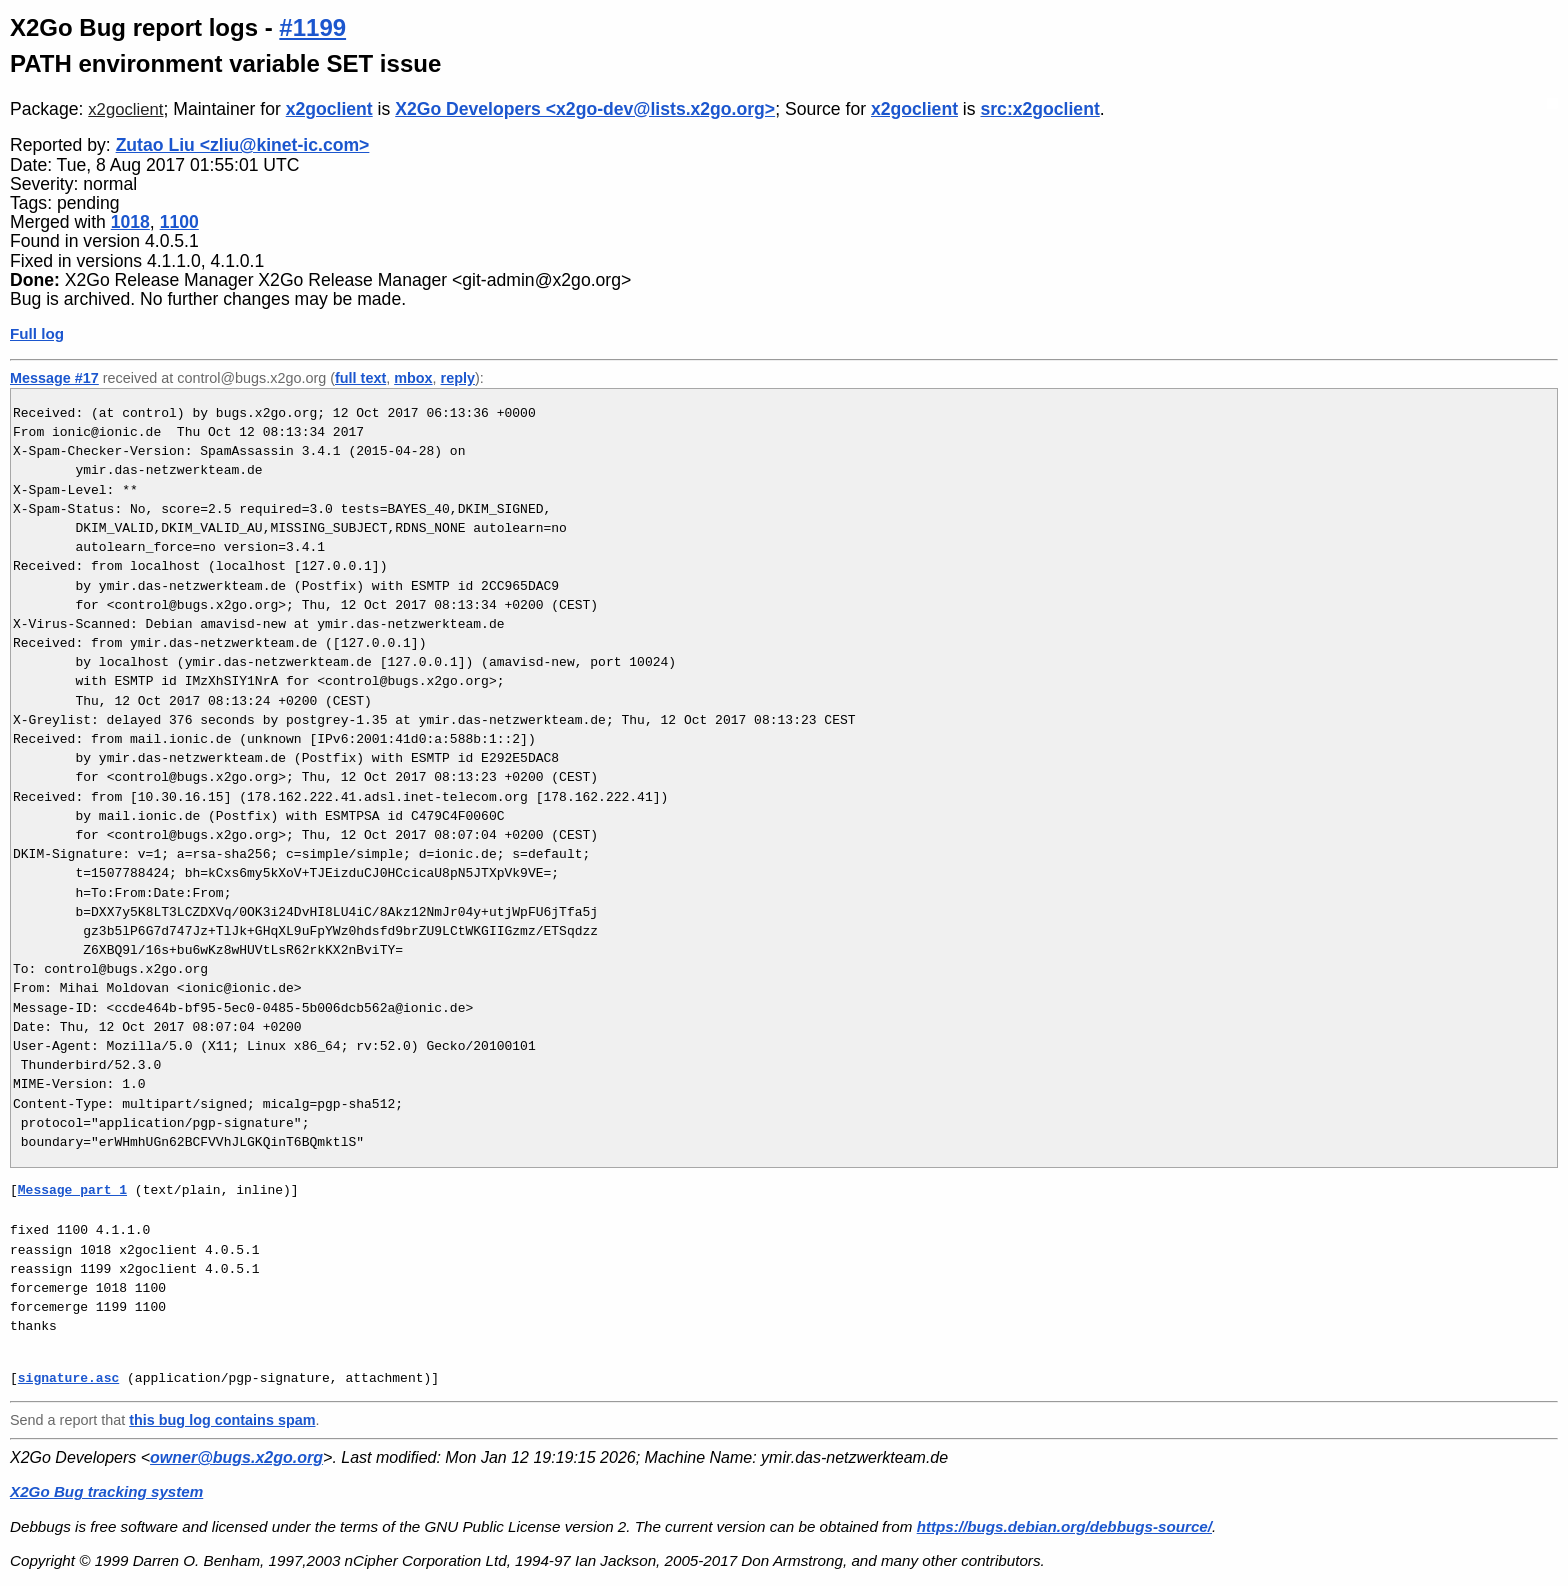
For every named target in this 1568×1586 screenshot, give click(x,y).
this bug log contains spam (222, 1420)
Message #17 (54, 378)
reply (458, 378)
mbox (413, 378)
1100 (179, 222)
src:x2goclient (1039, 109)
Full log (37, 333)
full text (360, 378)
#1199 (312, 27)
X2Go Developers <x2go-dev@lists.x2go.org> (585, 109)
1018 (130, 222)
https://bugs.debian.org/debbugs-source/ (1064, 1526)
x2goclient (125, 109)
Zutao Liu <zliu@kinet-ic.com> (243, 145)
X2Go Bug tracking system (106, 1491)
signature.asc (68, 1378)
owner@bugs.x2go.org (236, 1457)
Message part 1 (72, 1190)
